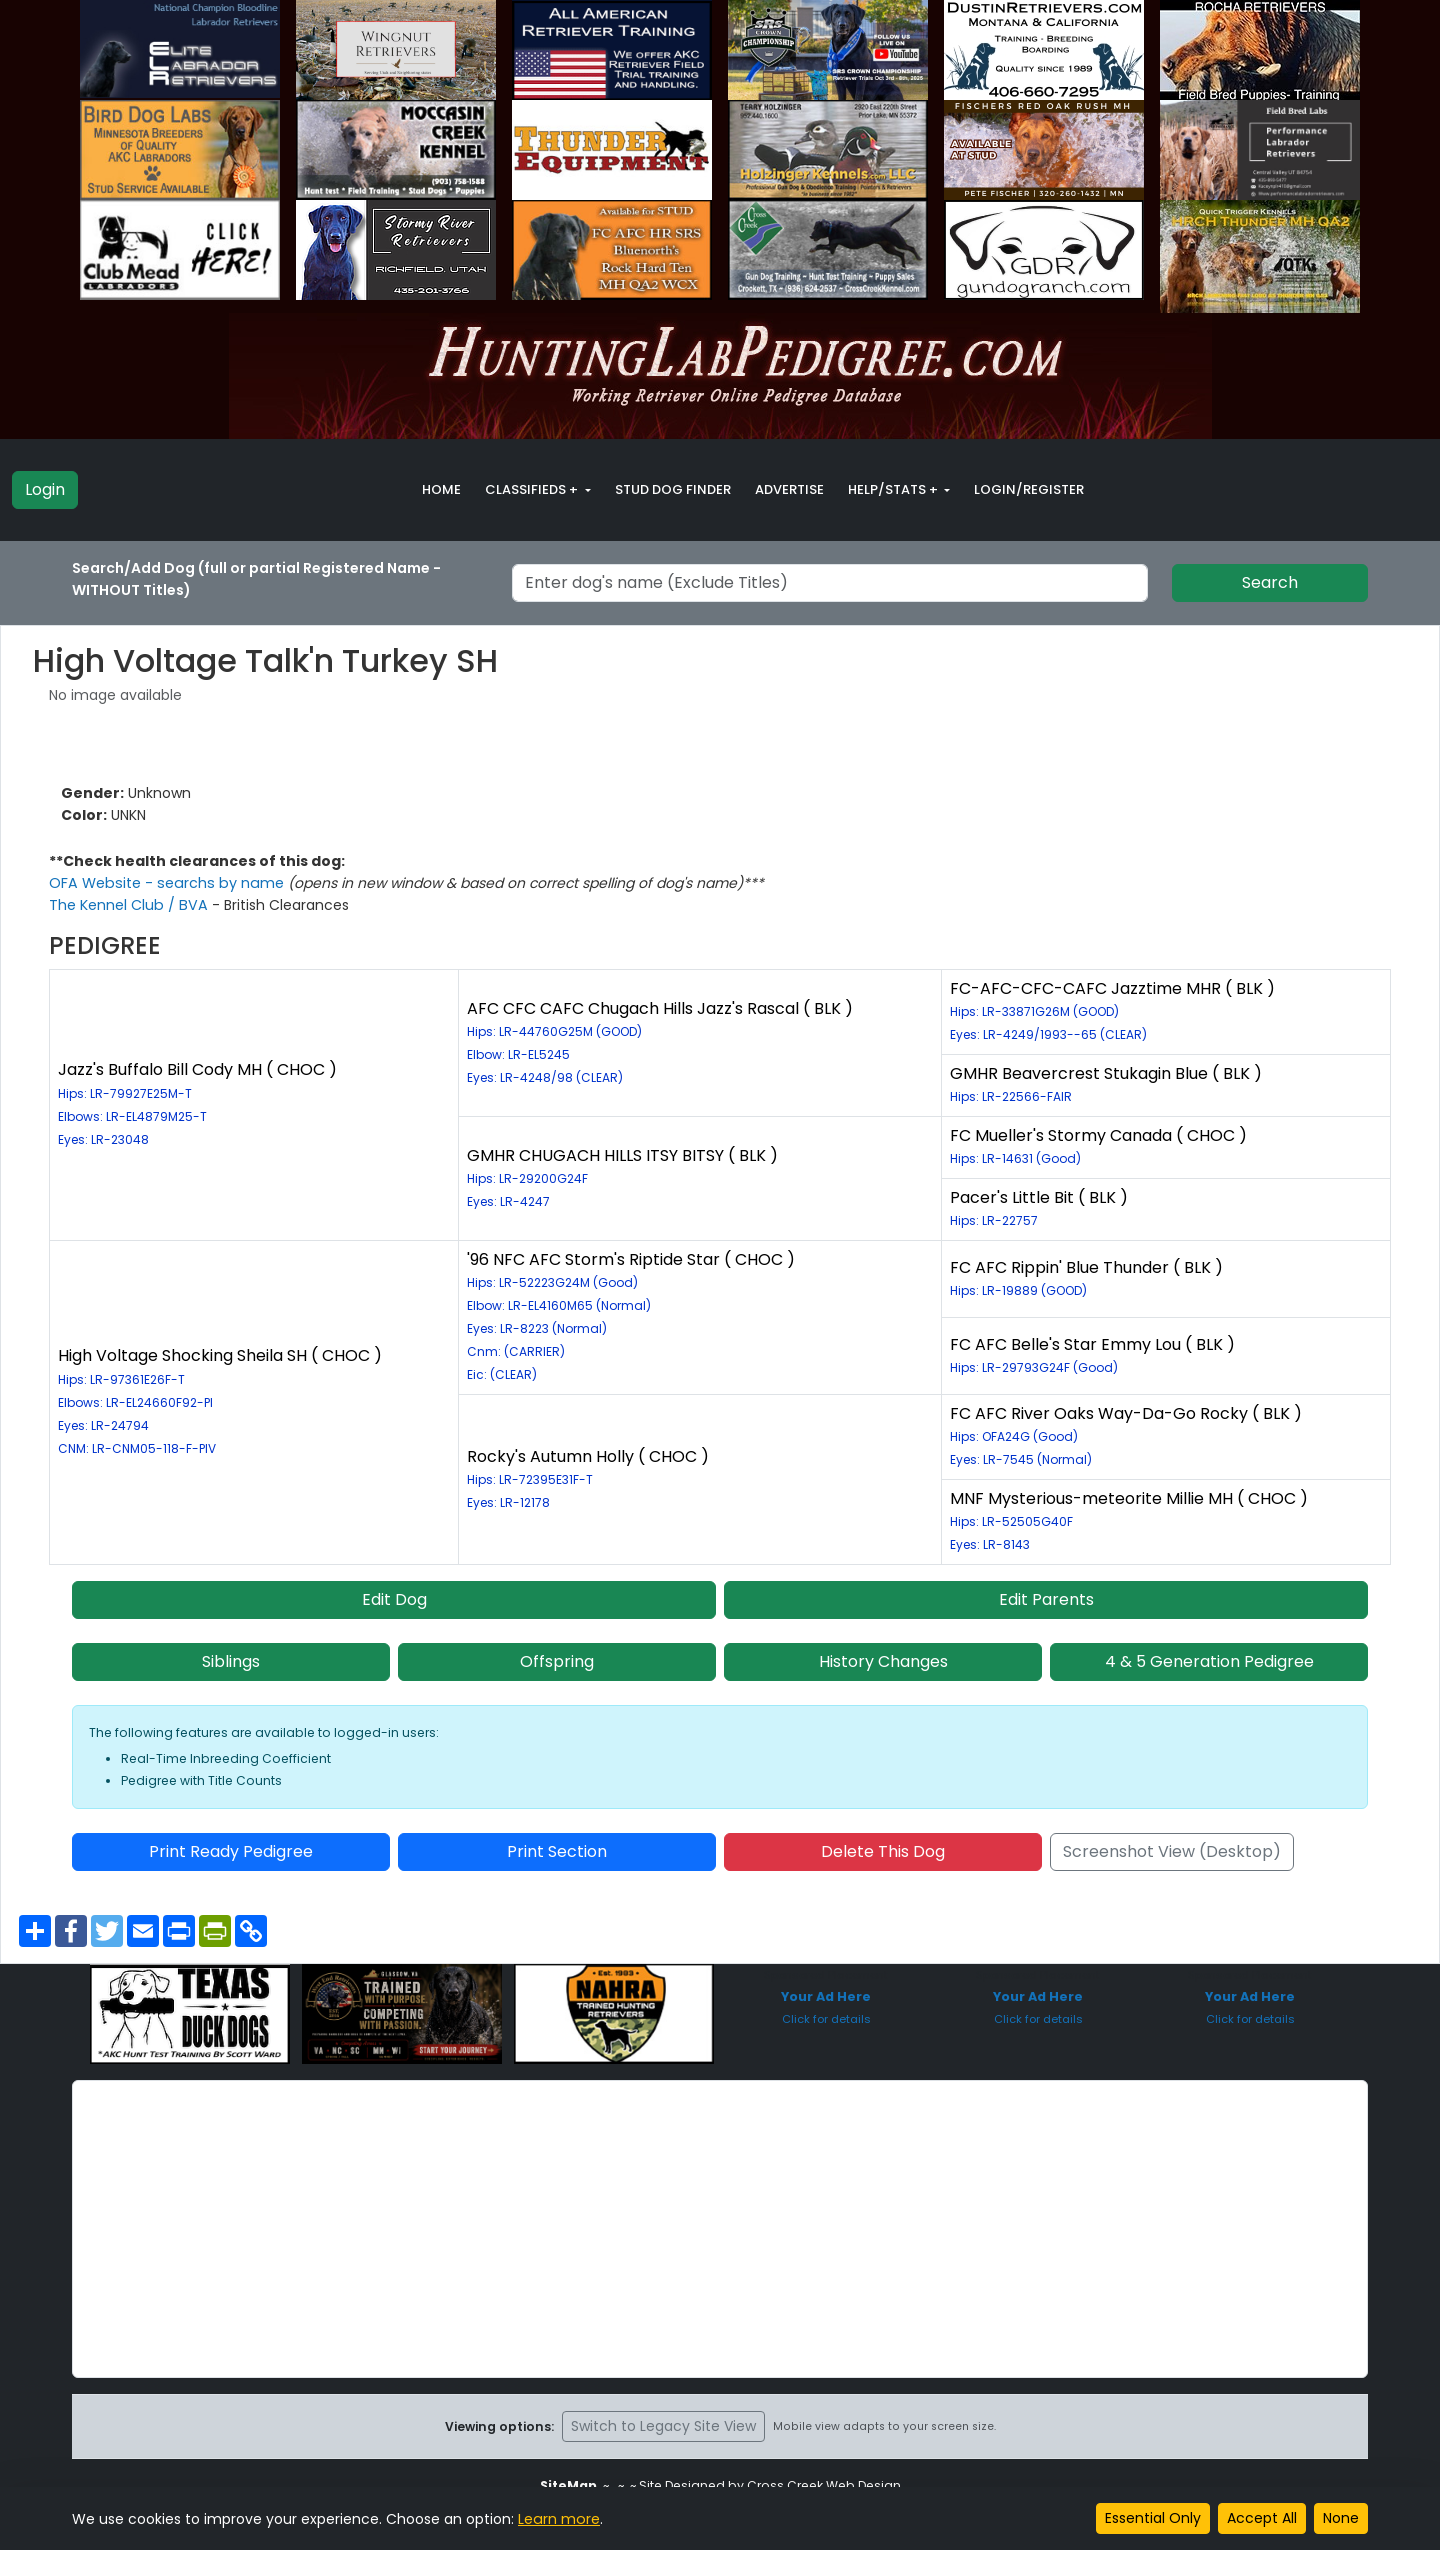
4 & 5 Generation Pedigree (1209, 1661)
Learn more (558, 2519)
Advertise (789, 489)
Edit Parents (1046, 1599)
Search (1270, 582)
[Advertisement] (720, 2229)
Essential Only (1153, 2518)
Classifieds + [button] (533, 489)
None (1341, 2518)
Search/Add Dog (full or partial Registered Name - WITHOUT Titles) (256, 579)
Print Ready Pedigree (231, 1851)
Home (441, 489)
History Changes (883, 1661)
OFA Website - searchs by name (164, 883)
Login (45, 489)
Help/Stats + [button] (894, 489)
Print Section (557, 1851)
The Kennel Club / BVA (128, 905)
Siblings (231, 1661)
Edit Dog (394, 1599)
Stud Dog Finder (673, 489)
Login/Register (1029, 489)
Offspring (557, 1661)
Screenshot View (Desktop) (1172, 1851)
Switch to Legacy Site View (663, 2426)
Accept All (1262, 2518)
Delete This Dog (883, 1851)
